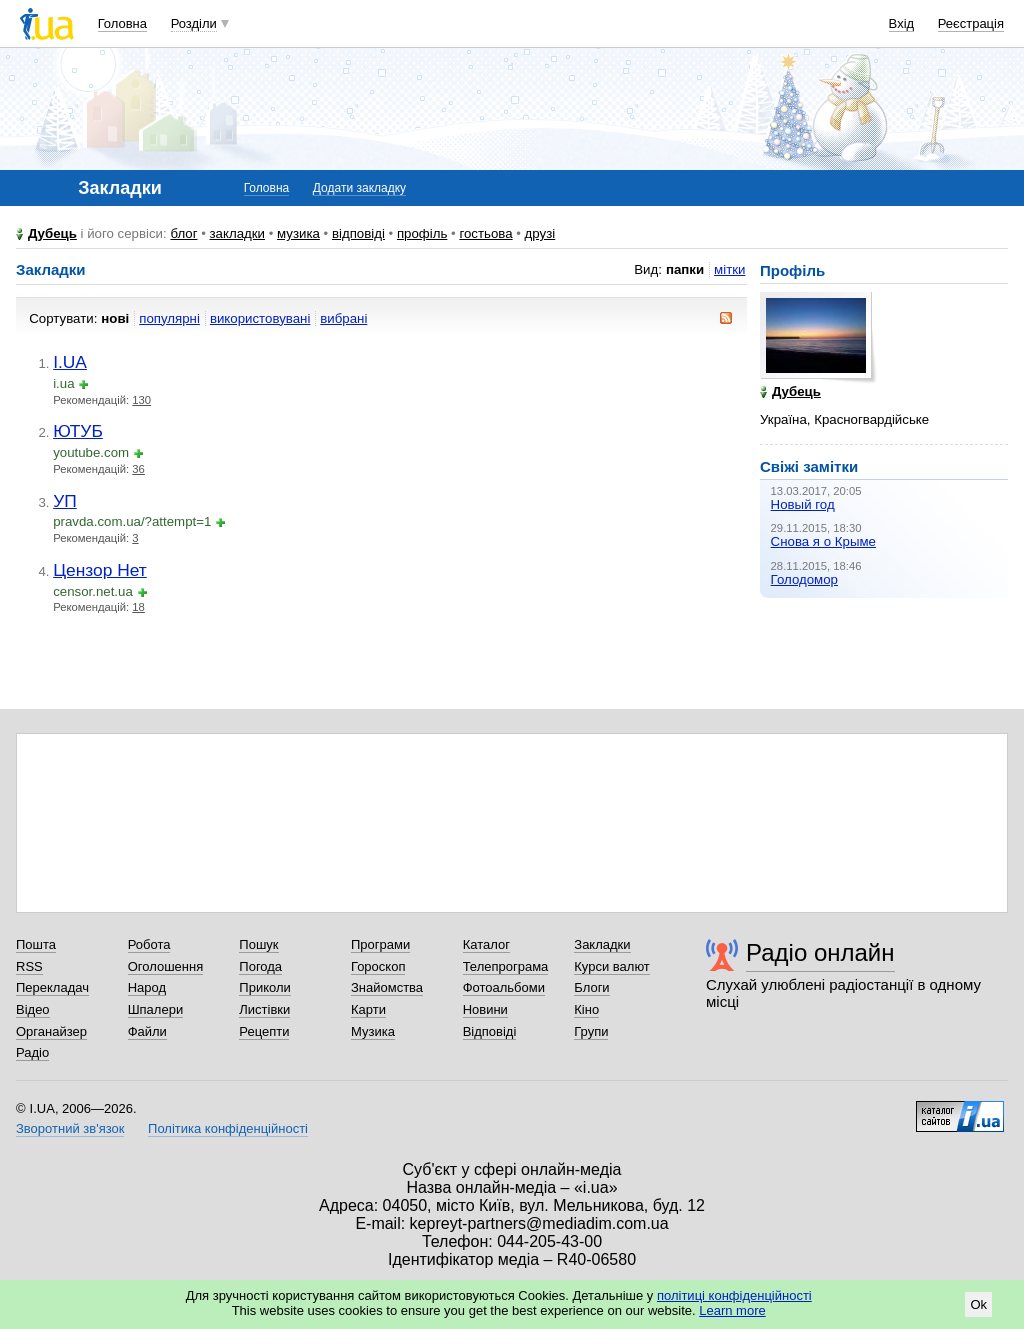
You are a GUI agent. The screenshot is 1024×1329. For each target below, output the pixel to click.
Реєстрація (971, 23)
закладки (238, 233)
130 (141, 400)
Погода (260, 966)
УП (65, 501)
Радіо (32, 1052)
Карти (368, 1009)
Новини (485, 1009)
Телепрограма (506, 966)
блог (183, 233)
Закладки (602, 944)
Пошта (36, 944)
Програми (380, 944)
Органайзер (51, 1031)
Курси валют (612, 966)
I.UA (70, 362)
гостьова (485, 233)
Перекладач (52, 987)
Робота (149, 944)
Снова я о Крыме (823, 541)
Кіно (586, 1009)
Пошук (258, 944)
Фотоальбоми (504, 987)
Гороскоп (378, 966)
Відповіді (490, 1031)
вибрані (343, 318)
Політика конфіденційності (228, 1128)
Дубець (52, 233)
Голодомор (804, 579)
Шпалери (156, 1009)
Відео (33, 1009)
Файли (147, 1031)
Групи (591, 1031)
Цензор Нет (100, 570)
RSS (29, 966)
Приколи (264, 987)
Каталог (486, 944)
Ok (978, 1304)
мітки (729, 269)
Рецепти (264, 1031)
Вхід (902, 23)
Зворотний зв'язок (70, 1128)
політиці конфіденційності (734, 1295)
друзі (540, 233)
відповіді (358, 233)
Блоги (591, 987)
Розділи (194, 23)
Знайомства (387, 987)
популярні (169, 318)
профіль (422, 233)
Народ (147, 987)
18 (138, 607)
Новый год (803, 504)
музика (298, 233)
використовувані (260, 318)
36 (138, 469)
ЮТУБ (78, 431)
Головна (122, 23)
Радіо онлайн (820, 952)
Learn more (732, 1310)
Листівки (264, 1009)
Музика (373, 1031)
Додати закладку (359, 188)
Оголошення (166, 966)
